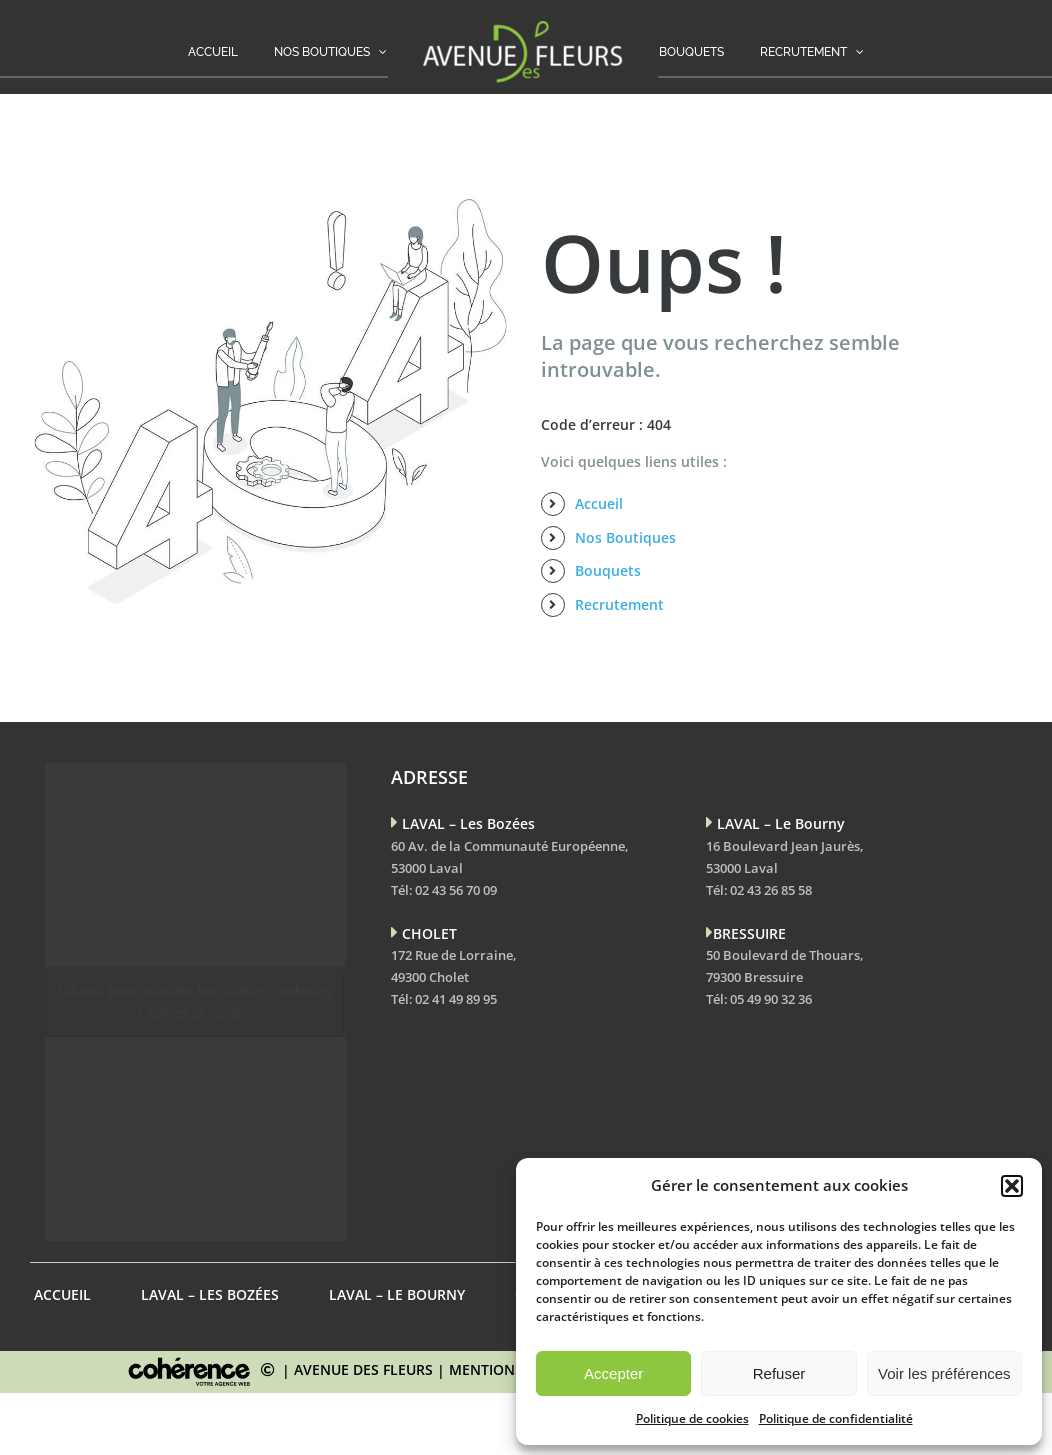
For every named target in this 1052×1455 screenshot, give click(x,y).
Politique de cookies (692, 1418)
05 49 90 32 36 (771, 999)
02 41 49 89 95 (456, 999)
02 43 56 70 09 (456, 890)
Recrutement (619, 604)
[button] (1012, 1186)
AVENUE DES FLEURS (363, 1369)
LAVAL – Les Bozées (210, 1294)
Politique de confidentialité (836, 1418)
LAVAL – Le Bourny (397, 1294)
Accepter (613, 1373)
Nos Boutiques (625, 537)
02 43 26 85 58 (771, 890)
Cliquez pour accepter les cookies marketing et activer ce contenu (195, 1001)
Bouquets (608, 570)
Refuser (779, 1373)
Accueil (599, 503)
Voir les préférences (944, 1373)
